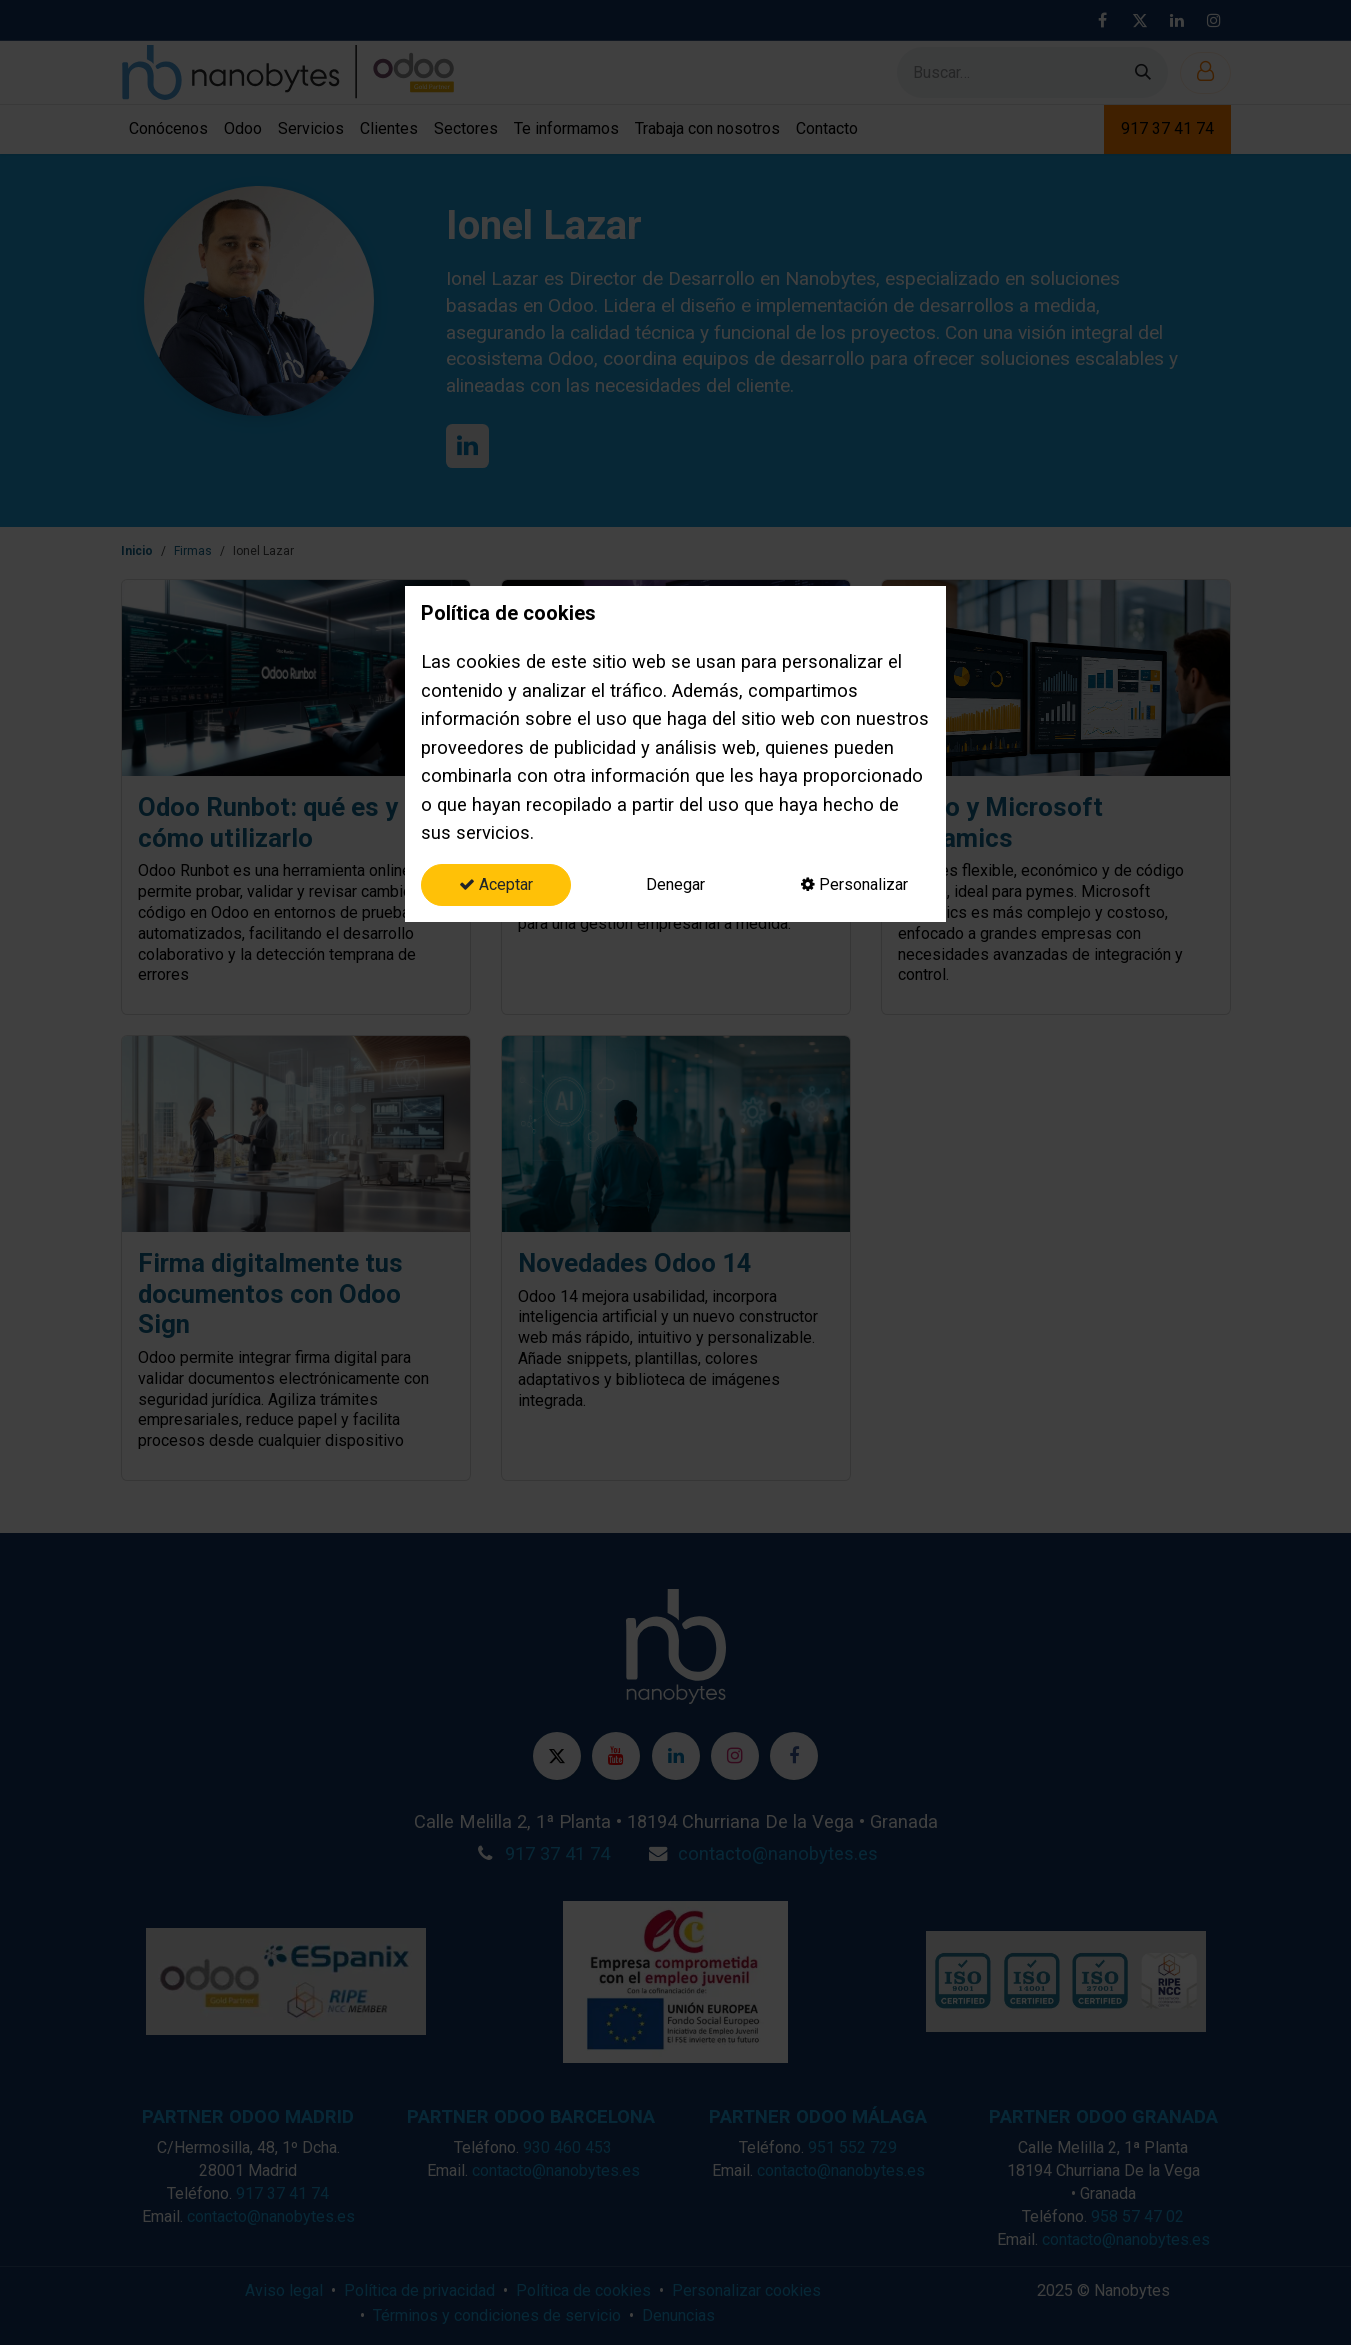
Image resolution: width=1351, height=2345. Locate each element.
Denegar (675, 884)
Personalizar (854, 884)
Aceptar (496, 884)
